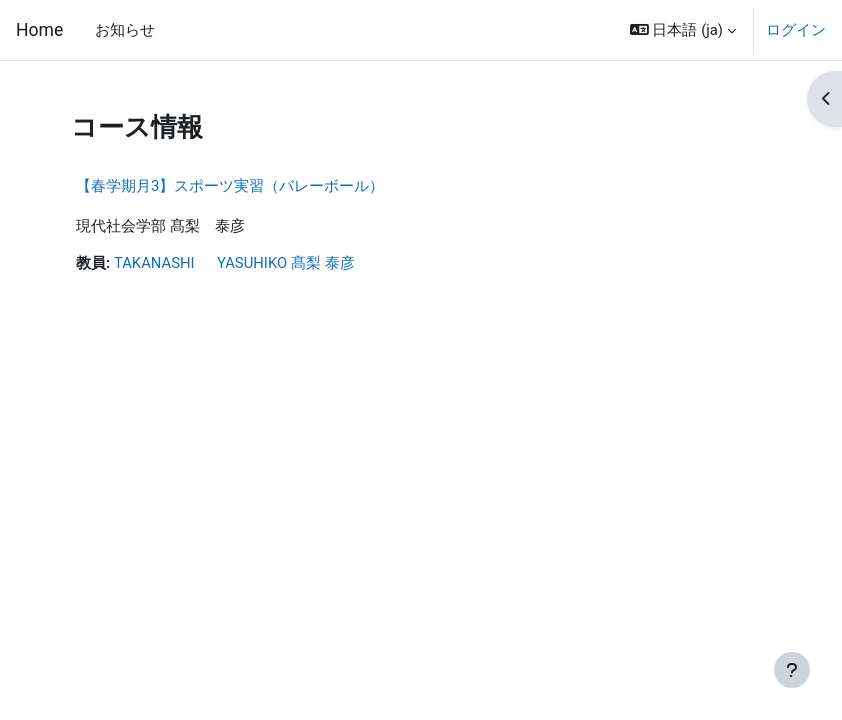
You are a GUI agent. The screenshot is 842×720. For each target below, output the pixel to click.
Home (39, 30)
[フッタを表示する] (792, 670)
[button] (683, 30)
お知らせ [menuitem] (125, 30)
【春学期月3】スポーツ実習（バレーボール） (230, 186)
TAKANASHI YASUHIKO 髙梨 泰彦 (234, 263)
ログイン (796, 30)
